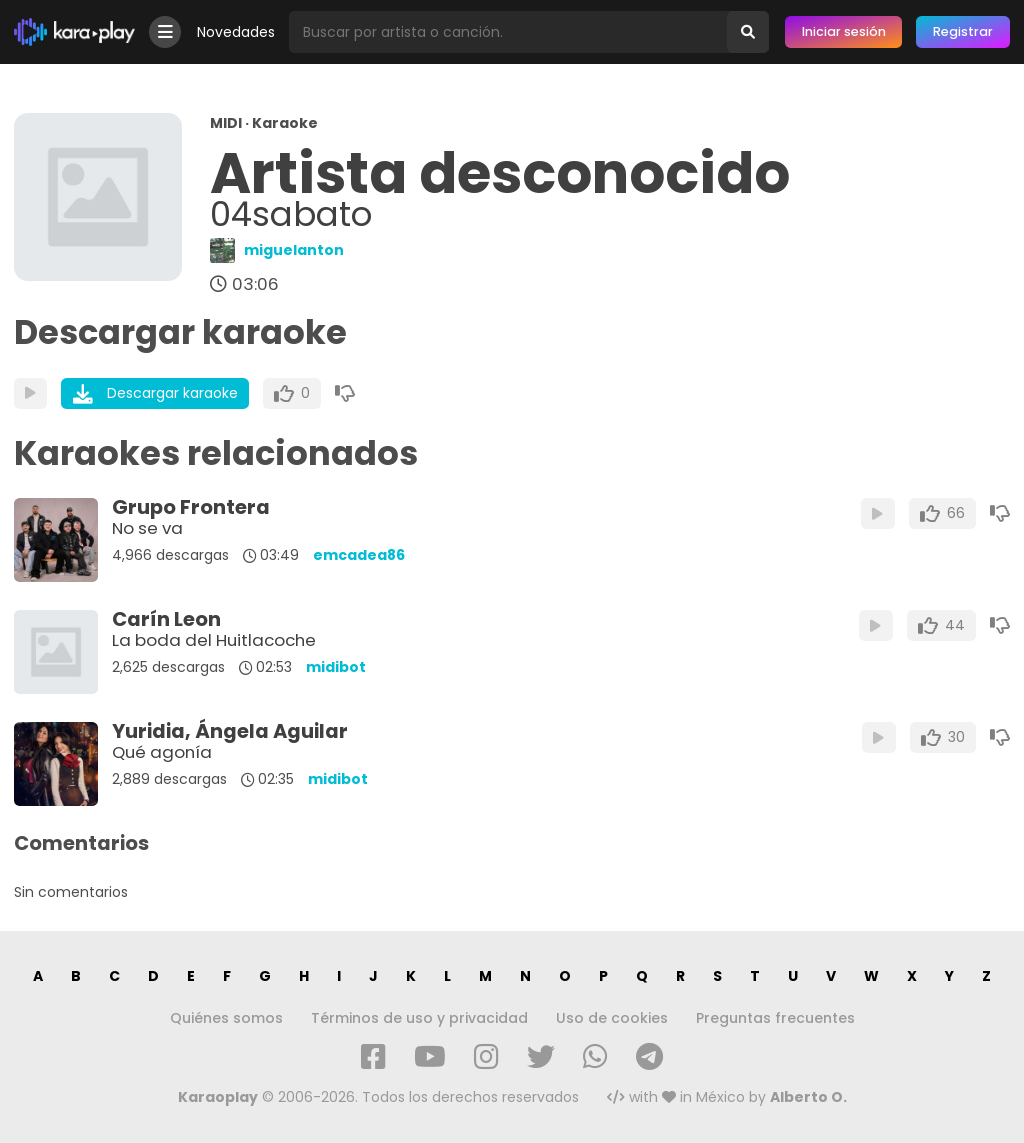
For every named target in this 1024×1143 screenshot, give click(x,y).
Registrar (963, 31)
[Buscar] (748, 32)
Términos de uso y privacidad (419, 1018)
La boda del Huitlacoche (214, 640)
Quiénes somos (226, 1018)
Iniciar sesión (844, 31)
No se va (147, 528)
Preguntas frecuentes (775, 1018)
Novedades (236, 32)
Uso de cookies (612, 1018)
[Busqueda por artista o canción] (508, 32)
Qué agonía (162, 752)
